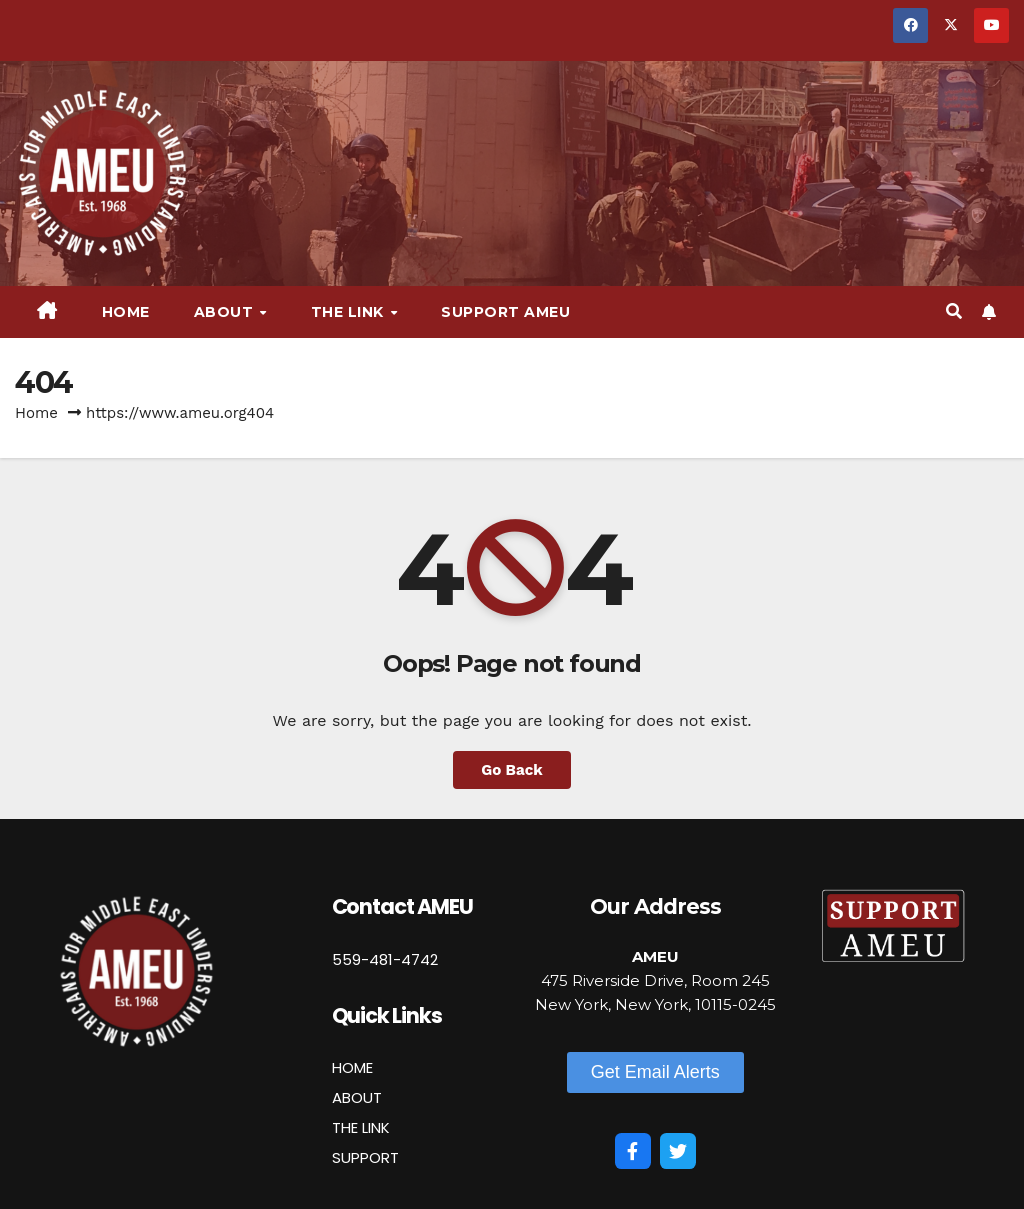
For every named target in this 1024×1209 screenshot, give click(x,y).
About (226, 312)
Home (126, 312)
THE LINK (361, 1127)
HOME (352, 1067)
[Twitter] (678, 1151)
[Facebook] (633, 1151)
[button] (954, 311)
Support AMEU (505, 312)
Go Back (512, 770)
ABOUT (357, 1097)
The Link (350, 312)
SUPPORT (365, 1157)
